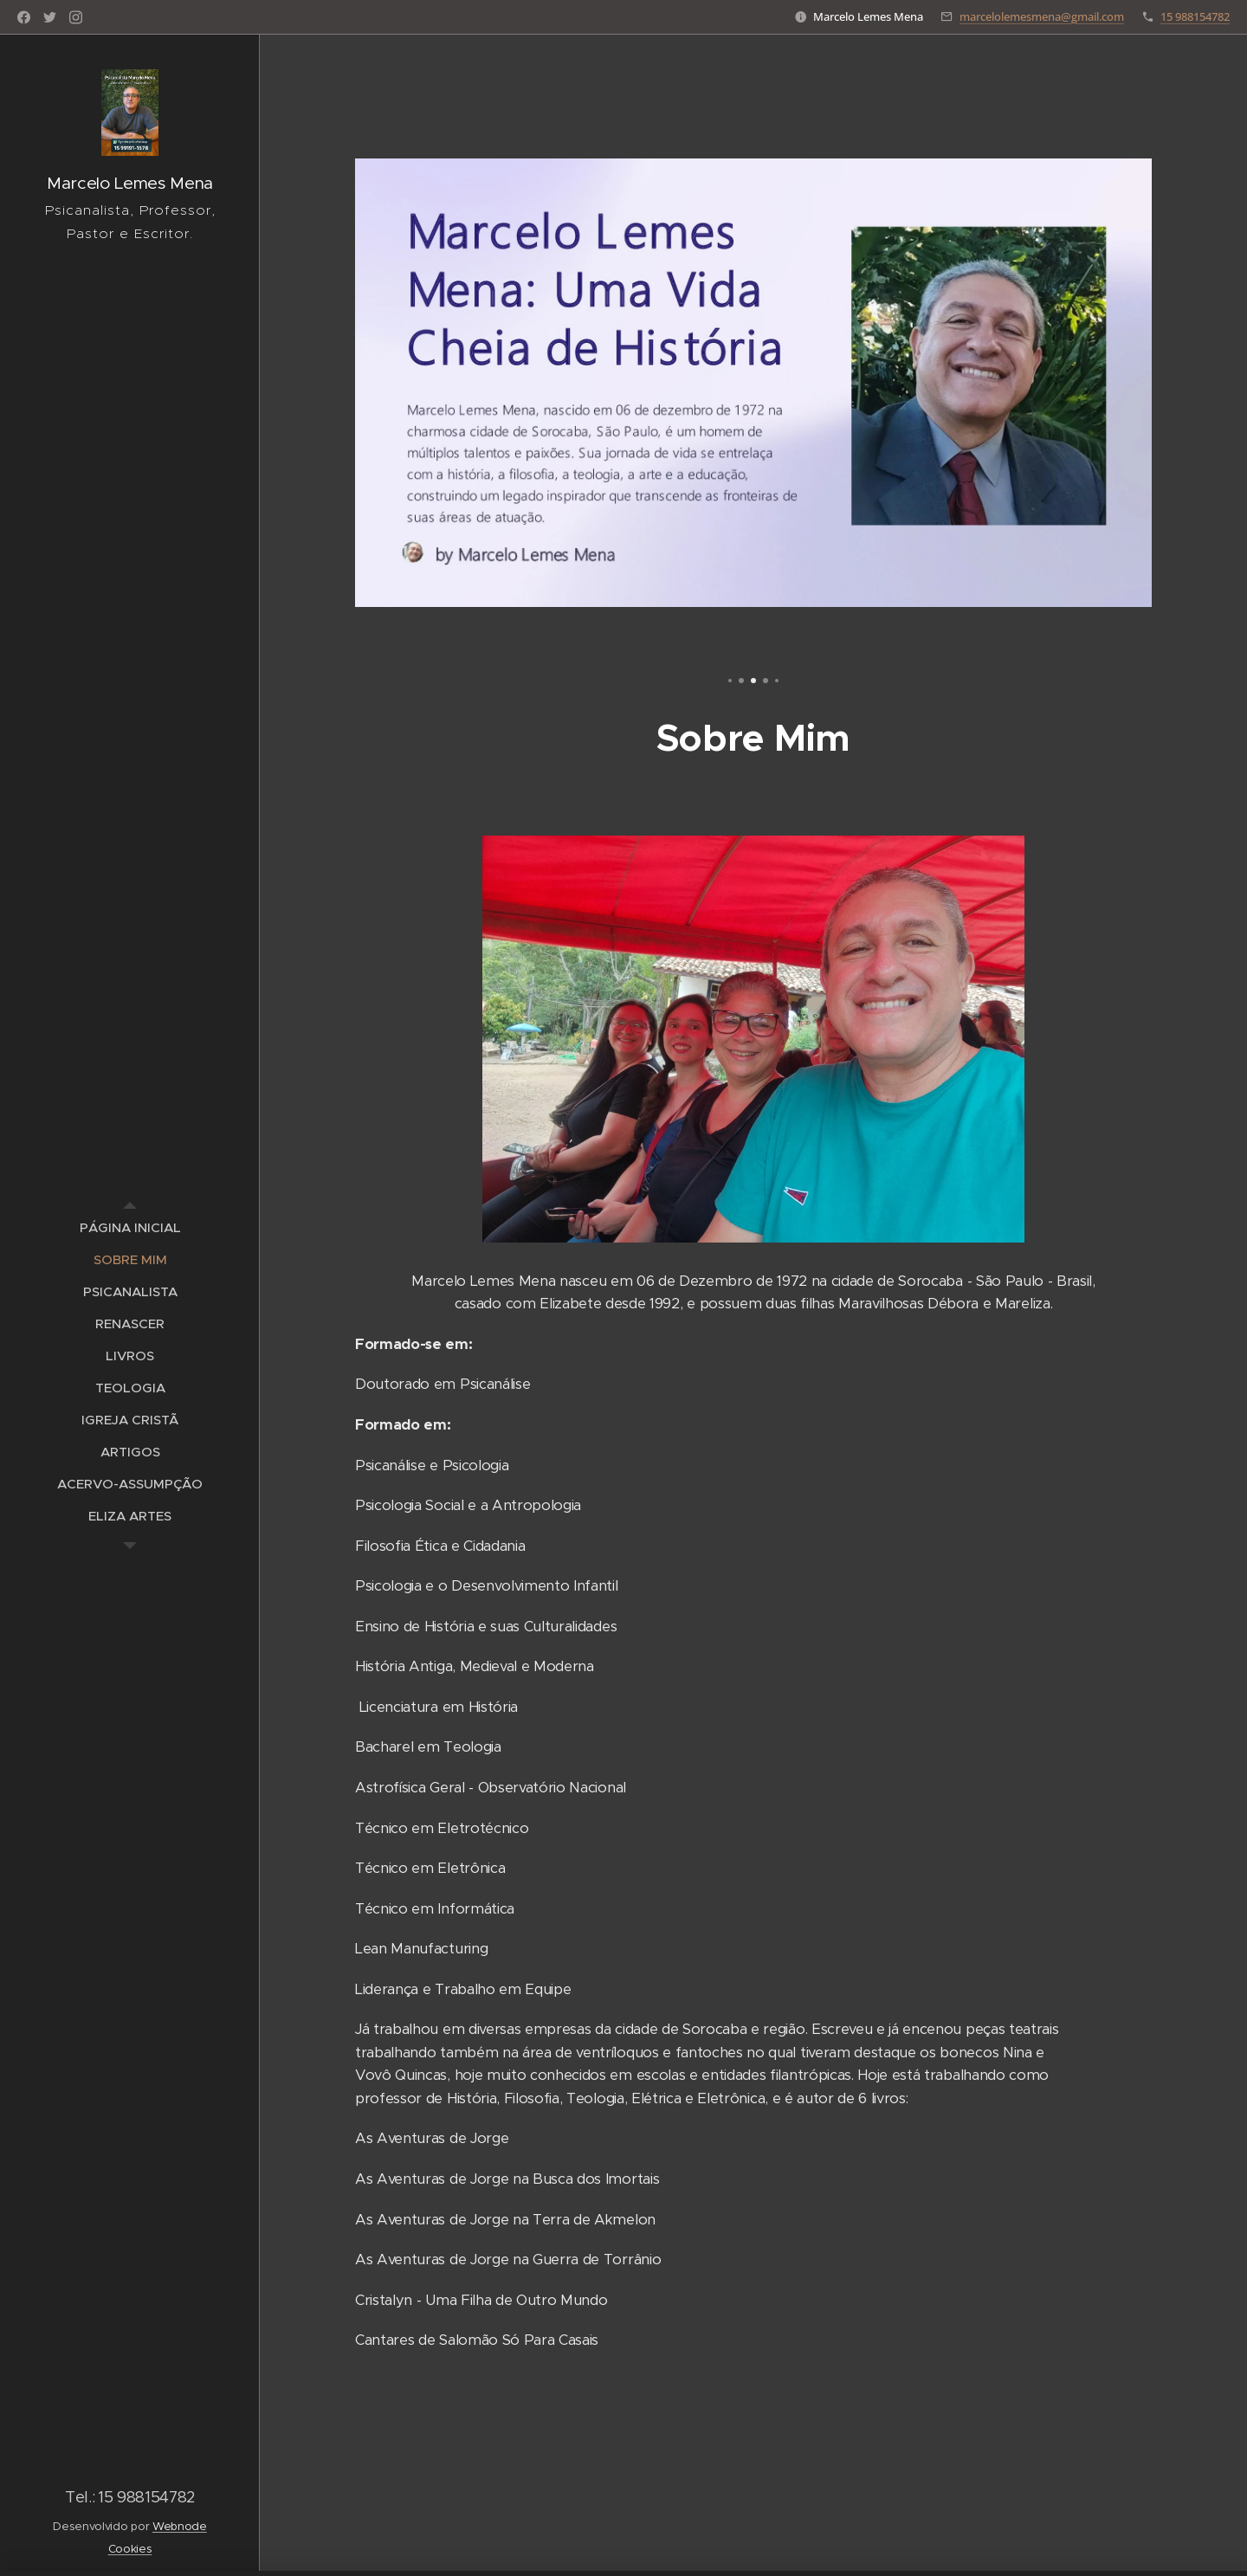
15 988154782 (1195, 16)
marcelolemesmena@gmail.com (1041, 16)
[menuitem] (130, 1227)
